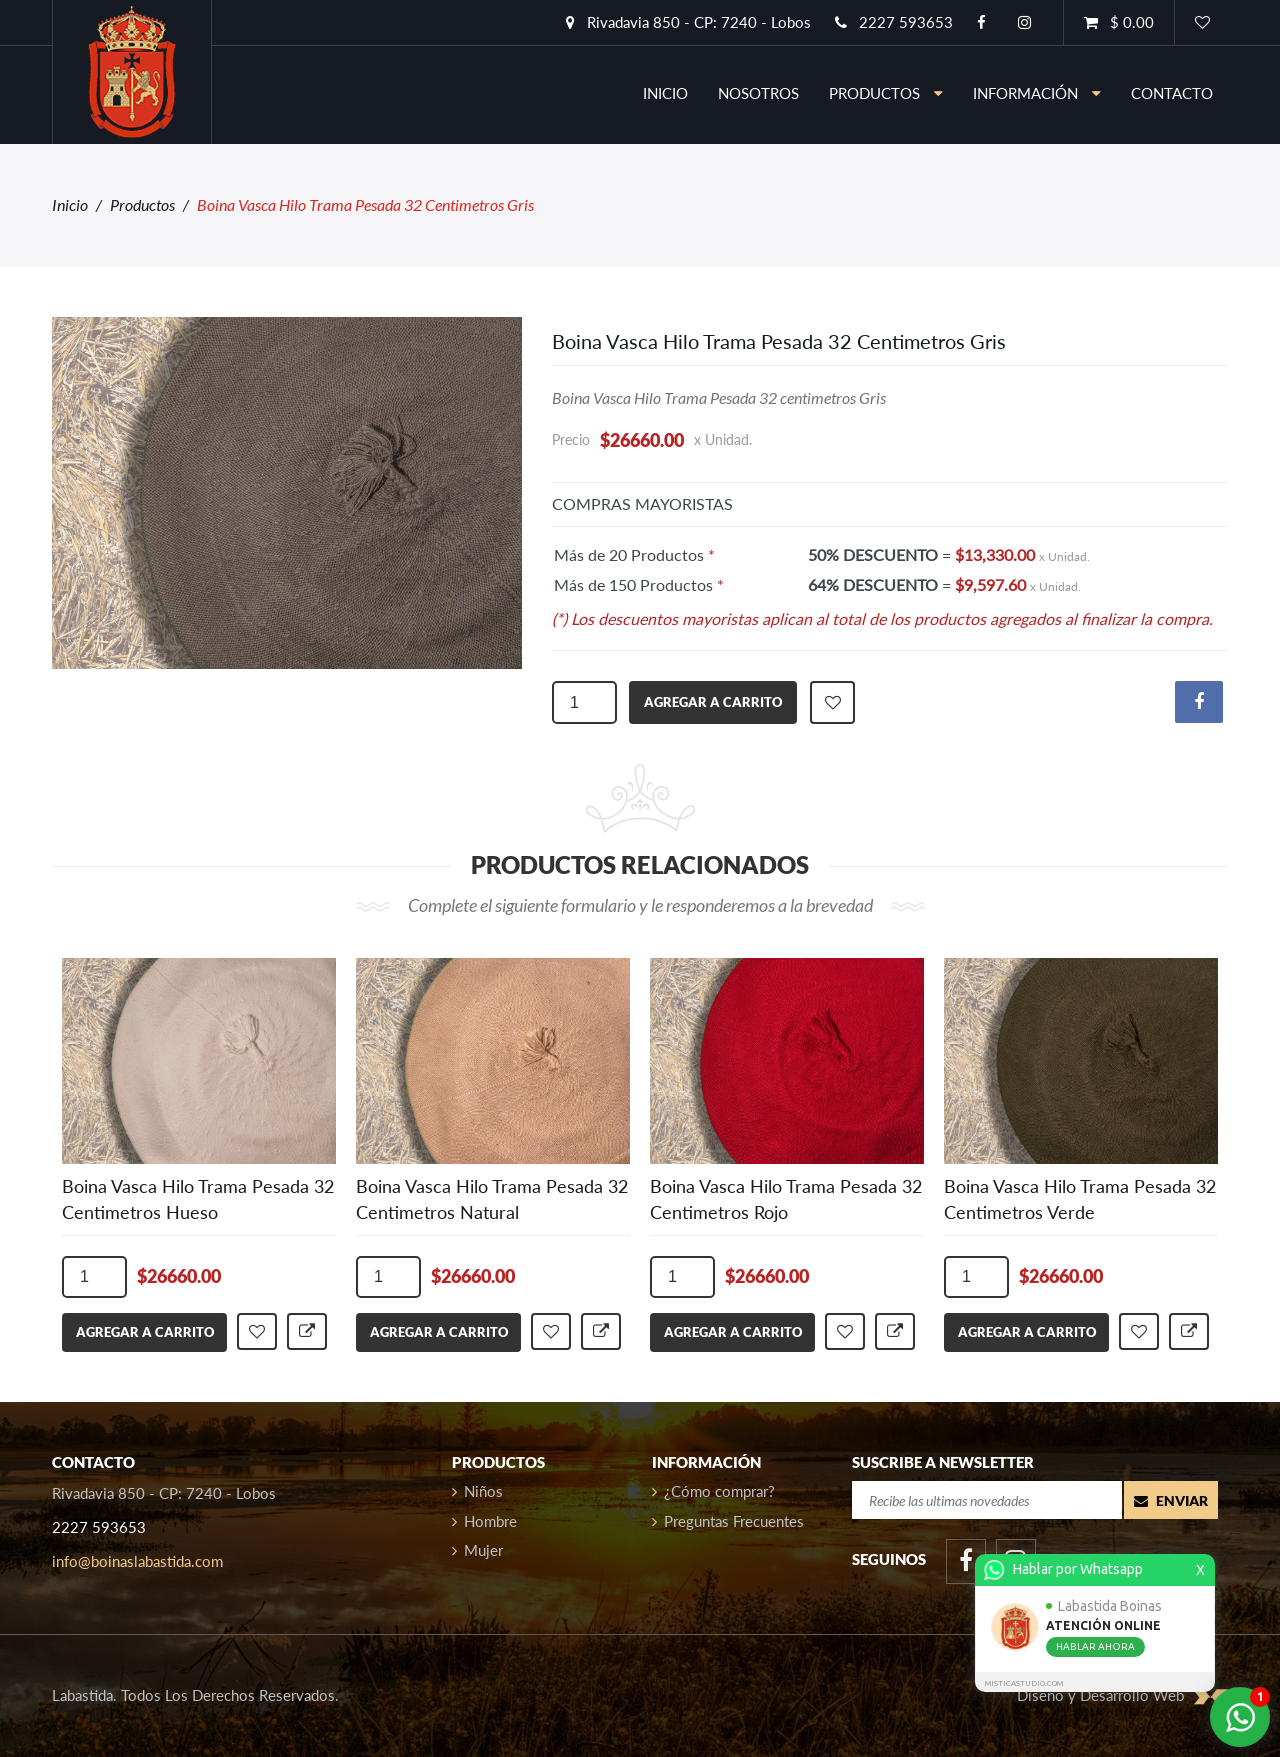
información (1037, 93)
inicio (665, 93)
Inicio (70, 204)
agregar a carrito (713, 702)
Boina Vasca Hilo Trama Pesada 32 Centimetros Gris (779, 341)
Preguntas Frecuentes (728, 1521)
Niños (477, 1491)
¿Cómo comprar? (713, 1491)
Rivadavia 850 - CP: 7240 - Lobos (688, 22)
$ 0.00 (1119, 22)
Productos (886, 93)
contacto (1172, 93)
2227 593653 (894, 22)
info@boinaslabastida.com (137, 1561)
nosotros (758, 93)
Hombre (484, 1521)
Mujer (477, 1550)
